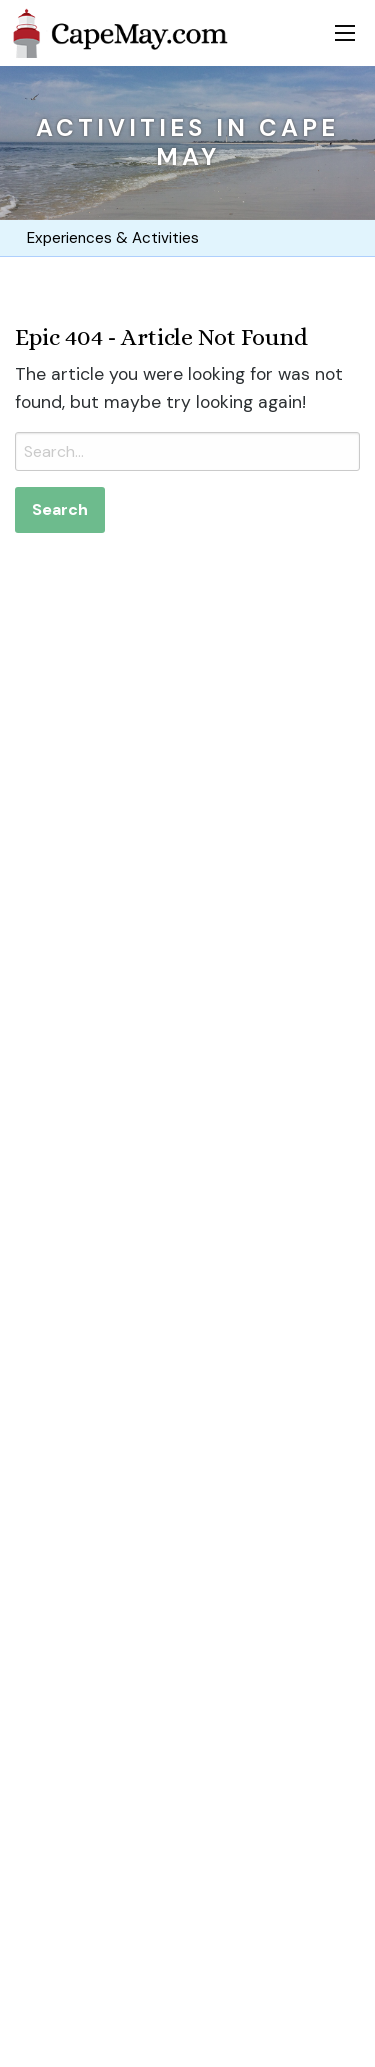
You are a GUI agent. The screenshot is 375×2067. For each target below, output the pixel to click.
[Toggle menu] (345, 33)
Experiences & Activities (109, 238)
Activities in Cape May (187, 142)
